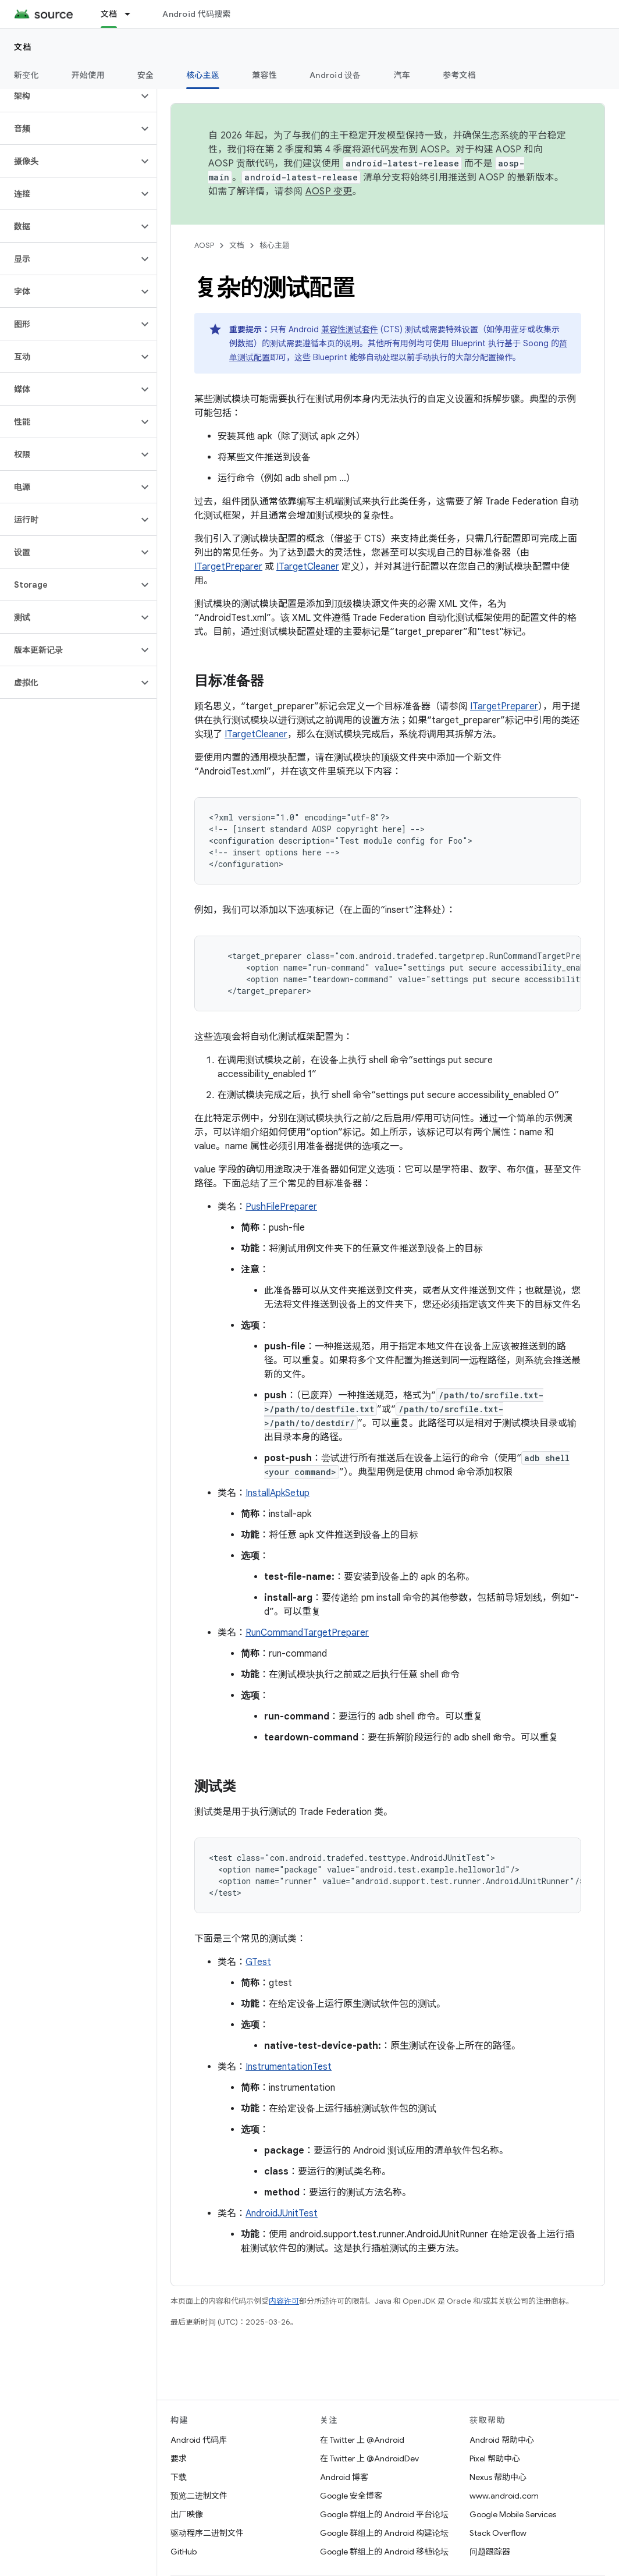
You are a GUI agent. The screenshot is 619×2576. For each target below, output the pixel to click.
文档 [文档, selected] (109, 14)
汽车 (402, 75)
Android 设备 (335, 75)
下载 (178, 2477)
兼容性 (264, 75)
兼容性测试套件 (349, 329)
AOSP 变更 (329, 191)
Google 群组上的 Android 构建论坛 (384, 2533)
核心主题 (274, 245)
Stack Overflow (497, 2533)
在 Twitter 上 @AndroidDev (369, 2458)
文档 (23, 47)
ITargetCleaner (307, 567)
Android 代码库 (198, 2440)
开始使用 (88, 75)
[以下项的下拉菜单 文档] (132, 14)
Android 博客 (344, 2477)
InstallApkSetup (278, 1493)
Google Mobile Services (512, 2514)
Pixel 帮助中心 (494, 2458)
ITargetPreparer (228, 567)
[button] (69, 96)
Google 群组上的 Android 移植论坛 (384, 2551)
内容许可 (284, 2301)
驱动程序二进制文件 (207, 2533)
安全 (145, 75)
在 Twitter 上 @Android (362, 2440)
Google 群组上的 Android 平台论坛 (384, 2514)
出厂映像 (186, 2514)
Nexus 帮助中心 (497, 2477)
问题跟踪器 (489, 2551)
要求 (178, 2458)
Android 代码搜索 (196, 14)
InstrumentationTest (289, 2067)
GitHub (183, 2551)
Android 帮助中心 (501, 2440)
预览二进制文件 (198, 2495)
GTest (258, 1962)
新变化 (26, 75)
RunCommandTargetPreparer (307, 1633)
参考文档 (459, 75)
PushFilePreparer (281, 1207)
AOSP (204, 245)
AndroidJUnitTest (282, 2213)
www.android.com (504, 2495)
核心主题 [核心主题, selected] (202, 75)
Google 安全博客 (351, 2495)
